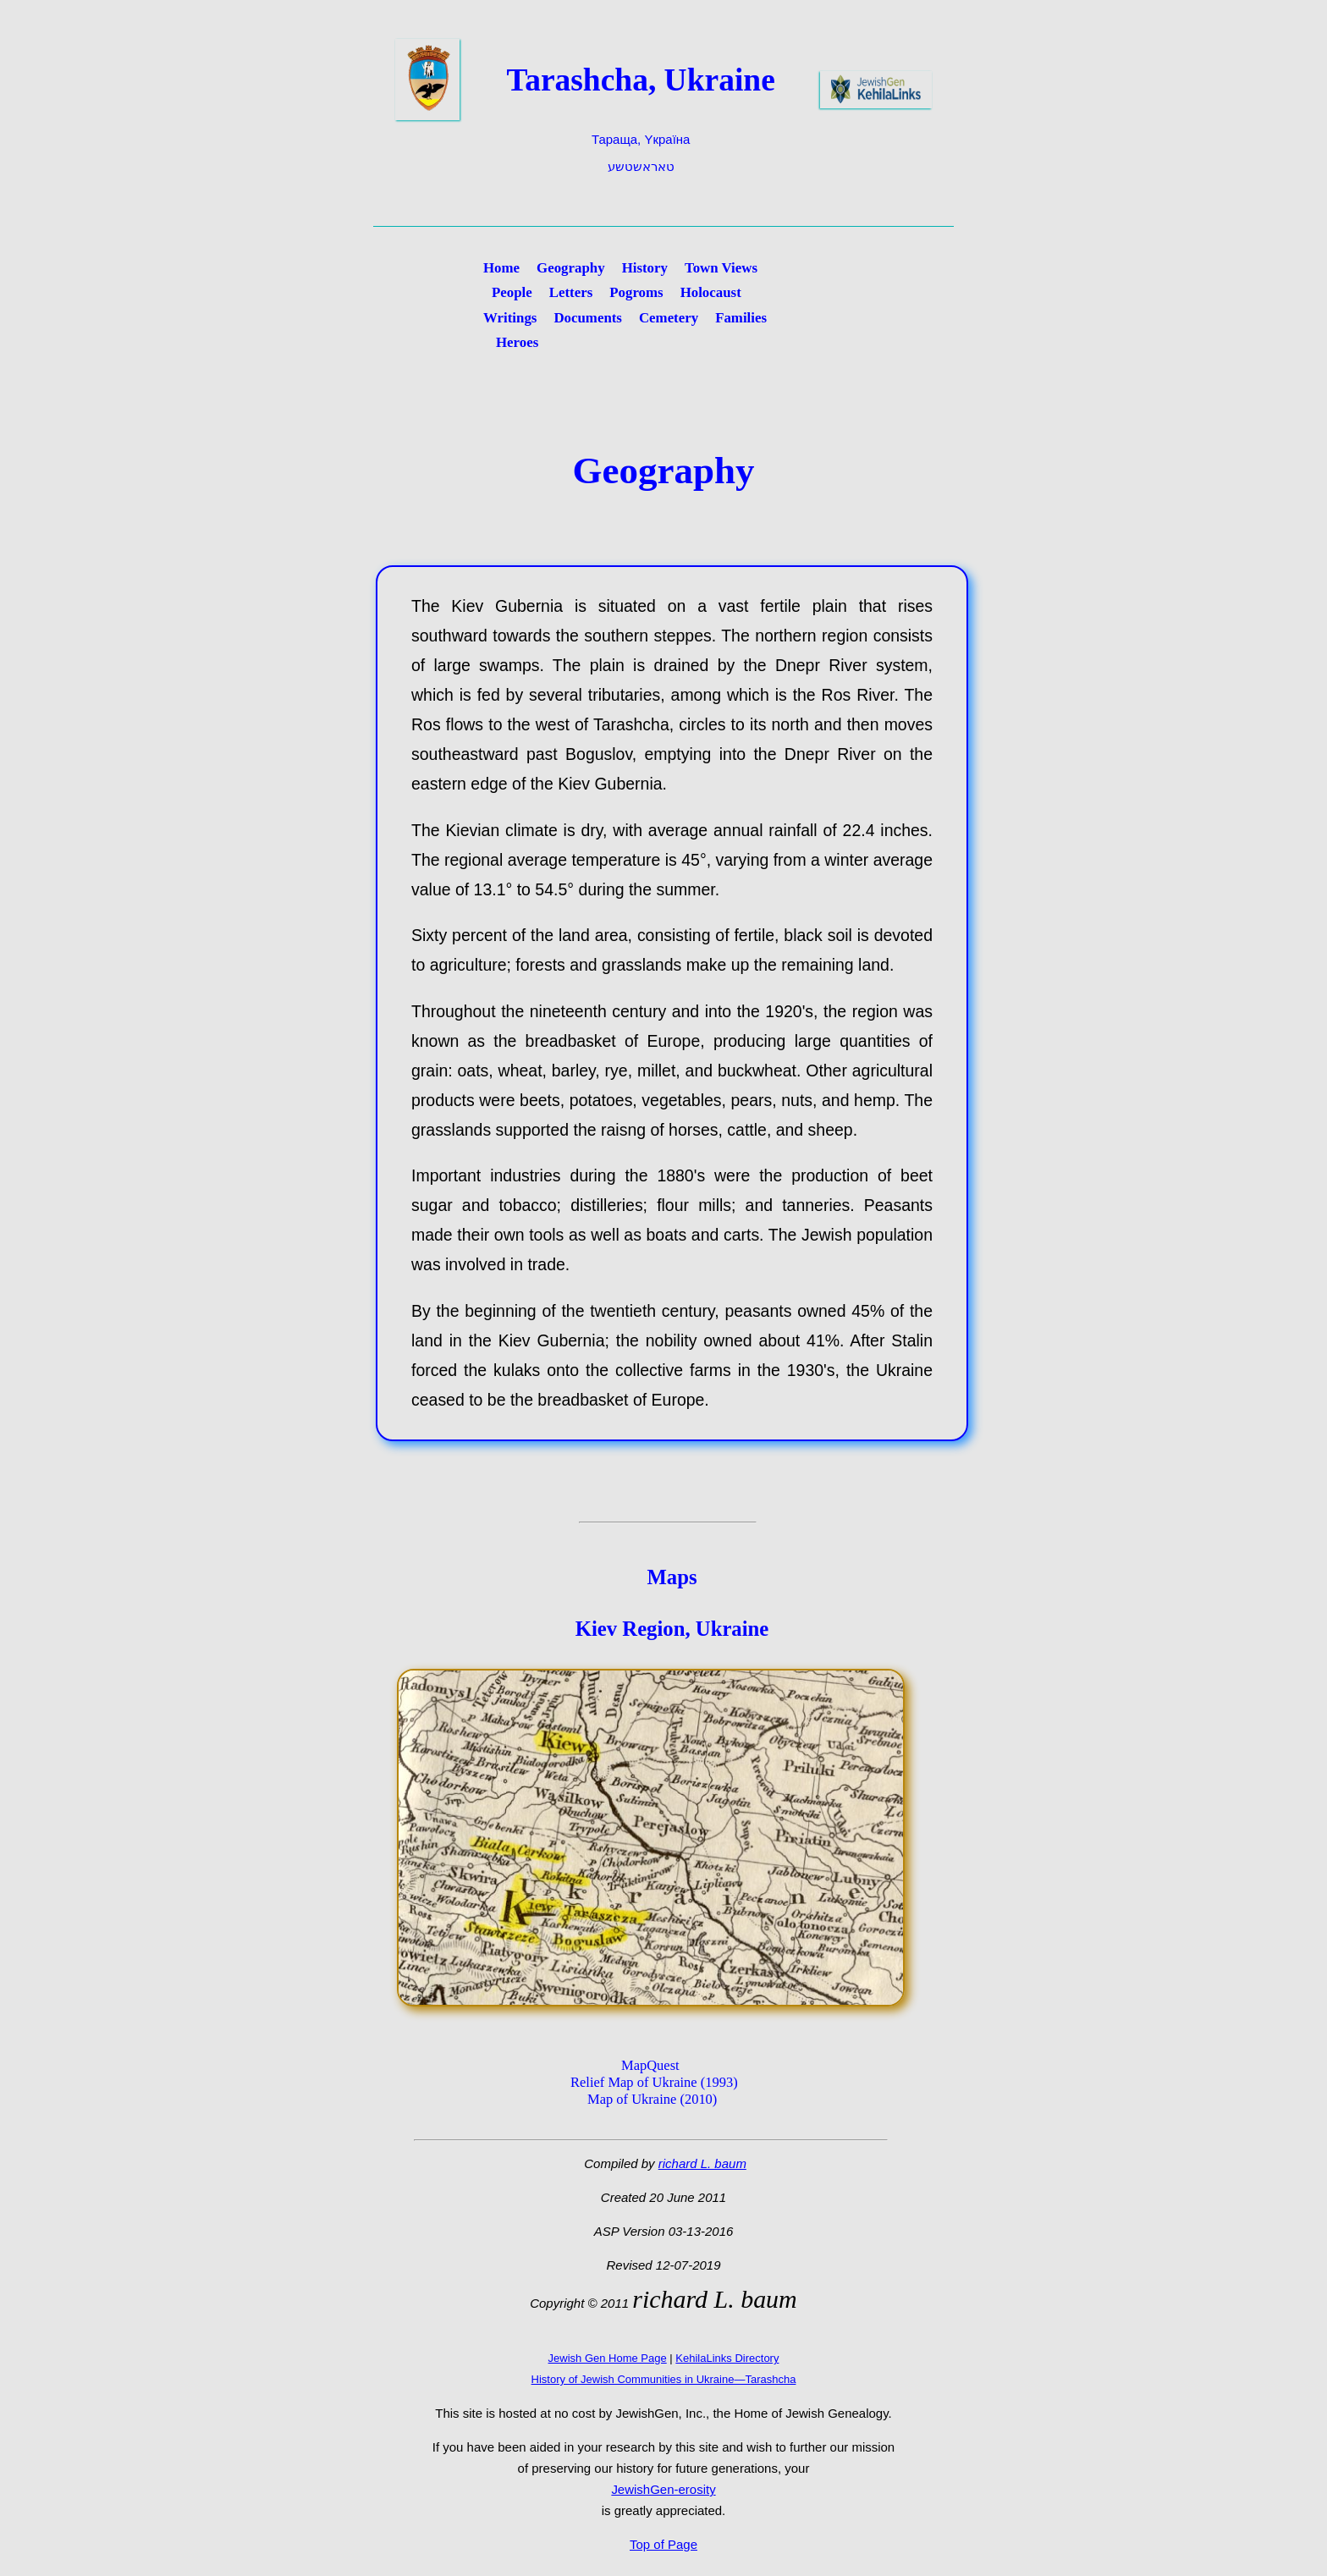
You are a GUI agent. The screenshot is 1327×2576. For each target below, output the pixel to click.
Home (501, 268)
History (645, 268)
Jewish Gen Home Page (607, 2358)
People (512, 292)
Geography (571, 268)
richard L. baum (702, 2163)
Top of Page (663, 2544)
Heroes (517, 342)
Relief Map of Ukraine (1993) (654, 2082)
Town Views (721, 268)
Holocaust (710, 292)
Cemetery (668, 318)
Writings (510, 318)
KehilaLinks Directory (727, 2358)
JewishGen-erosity (663, 2489)
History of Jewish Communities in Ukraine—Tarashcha (663, 2379)
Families (741, 318)
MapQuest (650, 2065)
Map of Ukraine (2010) (652, 2099)
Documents (587, 318)
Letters (570, 292)
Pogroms (636, 292)
